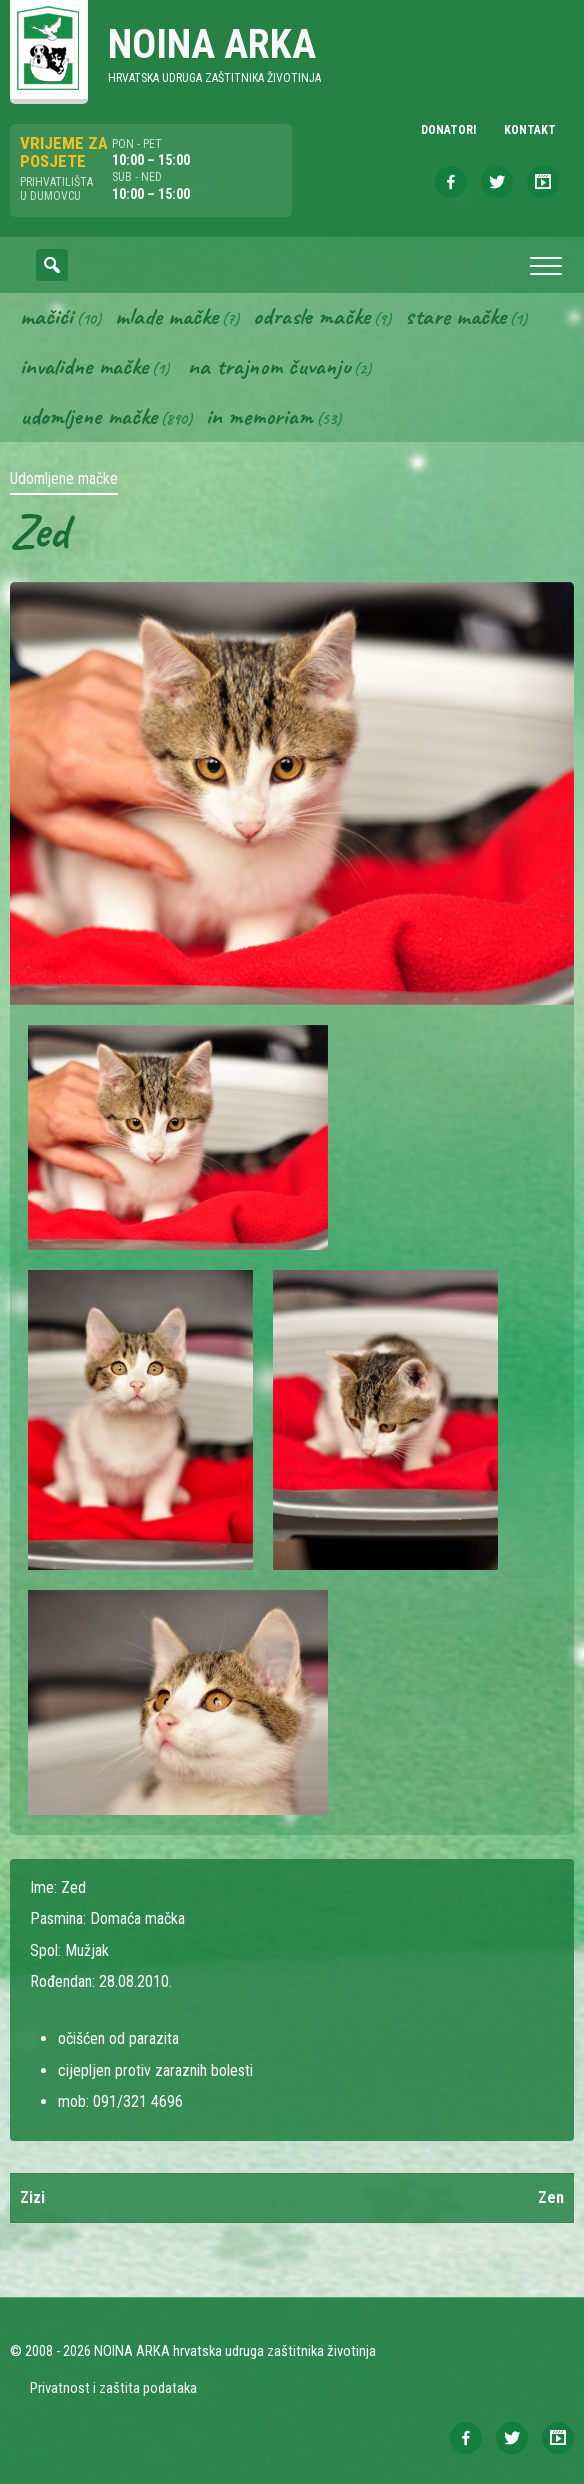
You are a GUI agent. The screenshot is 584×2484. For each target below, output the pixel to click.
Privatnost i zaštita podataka (113, 2388)
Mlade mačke (166, 316)
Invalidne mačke (84, 366)
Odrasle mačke (311, 316)
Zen (551, 2197)
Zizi (32, 2197)
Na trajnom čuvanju (269, 366)
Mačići (46, 316)
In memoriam (259, 416)
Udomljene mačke (88, 416)
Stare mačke (455, 316)
